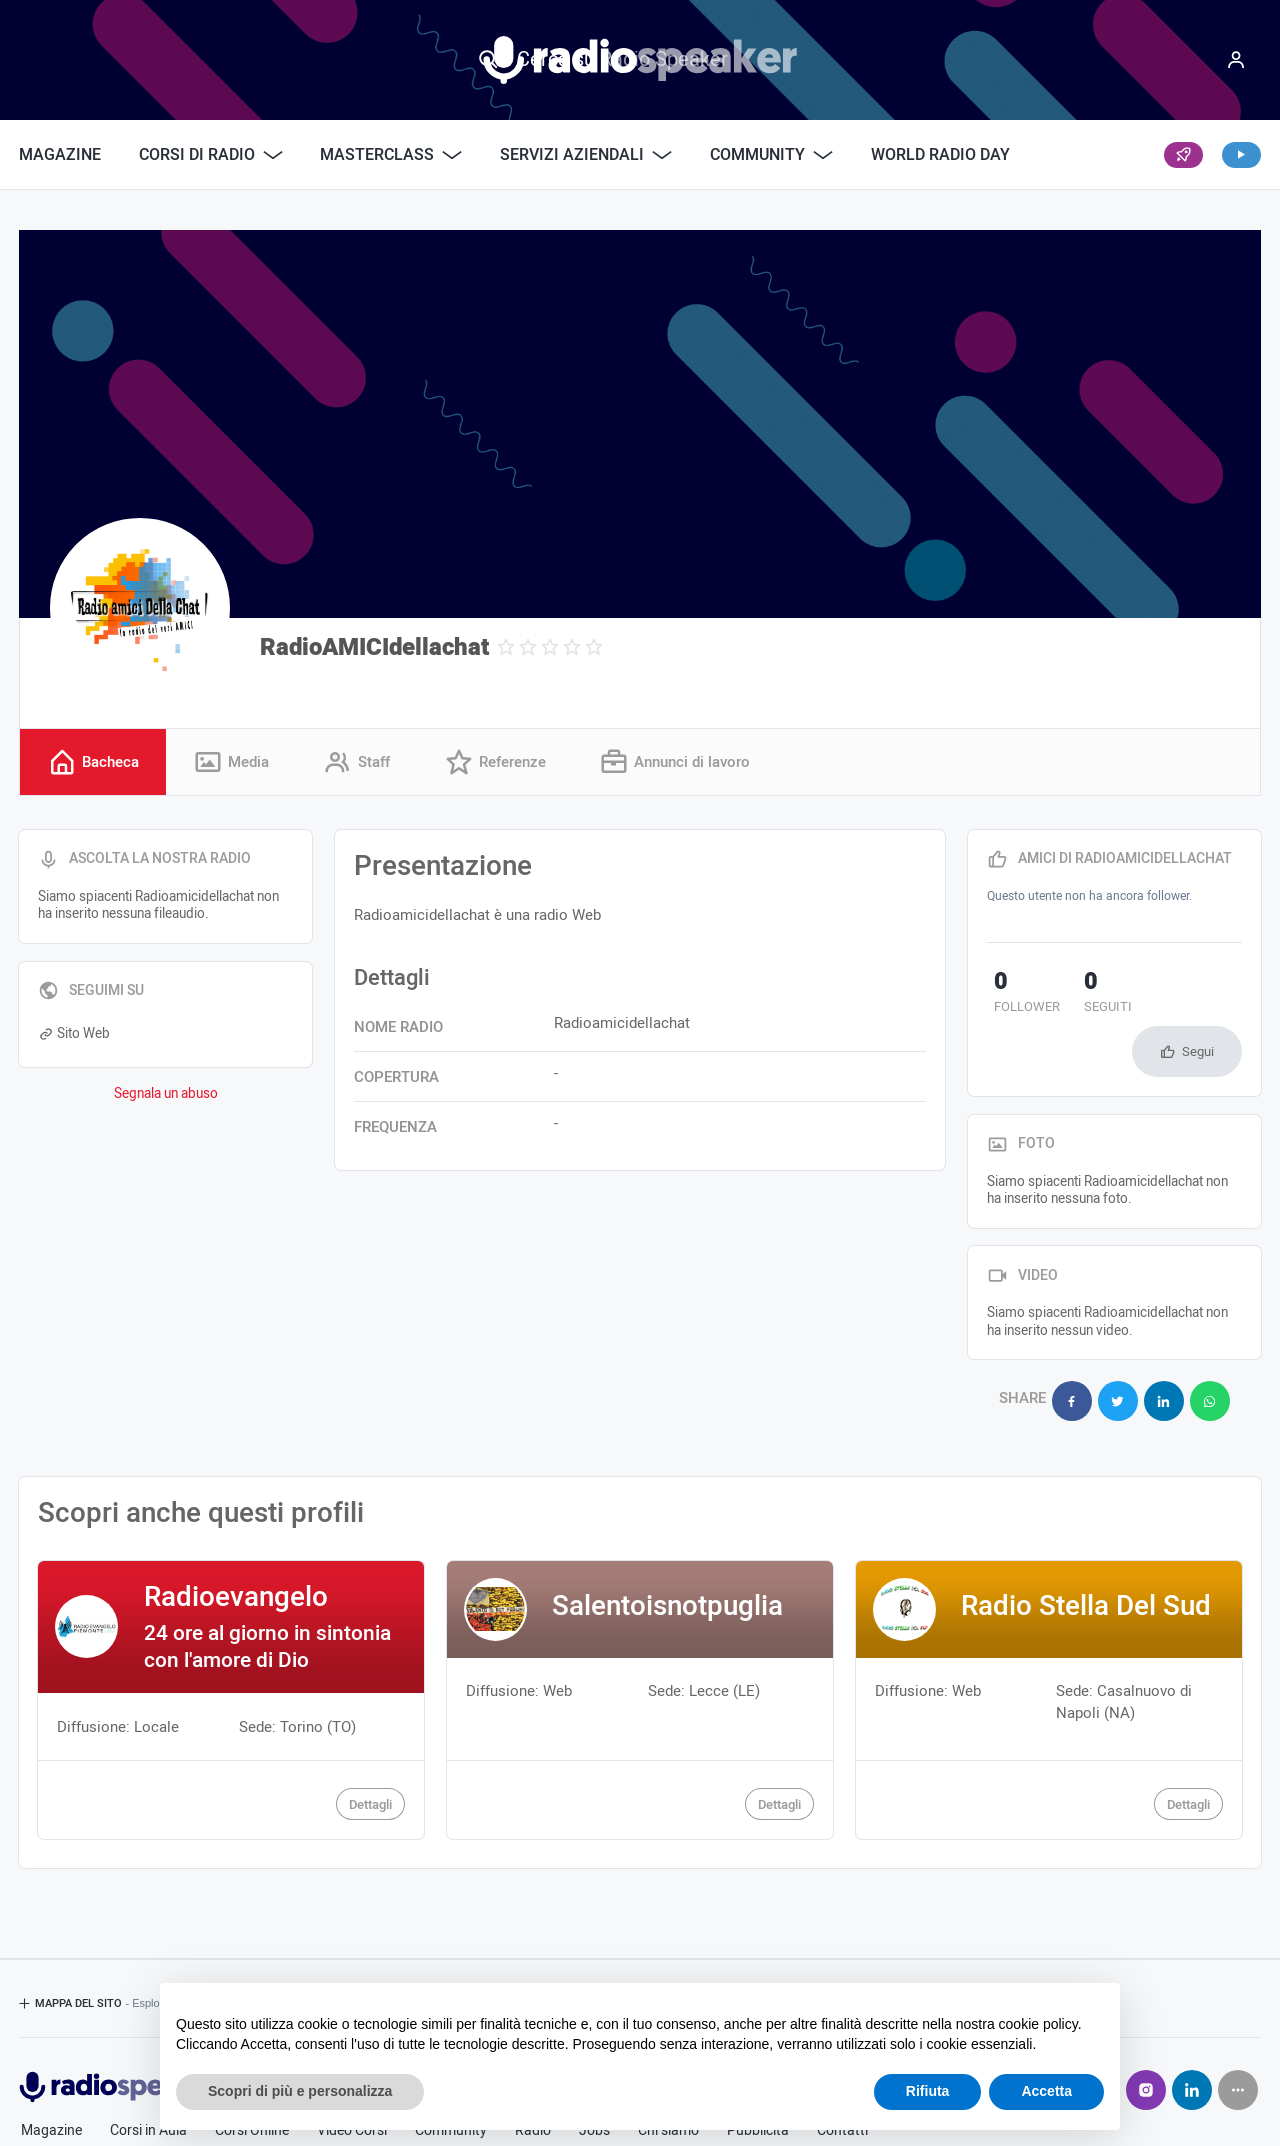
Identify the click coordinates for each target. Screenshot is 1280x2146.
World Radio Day (940, 155)
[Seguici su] (1238, 2029)
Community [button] (771, 155)
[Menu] (1236, 60)
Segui (1198, 998)
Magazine (60, 155)
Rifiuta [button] (928, 2091)
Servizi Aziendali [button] (586, 155)
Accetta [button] (1046, 2091)
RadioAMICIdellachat (374, 647)
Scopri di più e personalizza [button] (300, 2091)
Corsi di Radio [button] (211, 155)
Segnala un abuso (166, 1095)
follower (1020, 995)
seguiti (1086, 995)
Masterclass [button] (391, 155)
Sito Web (74, 1036)
